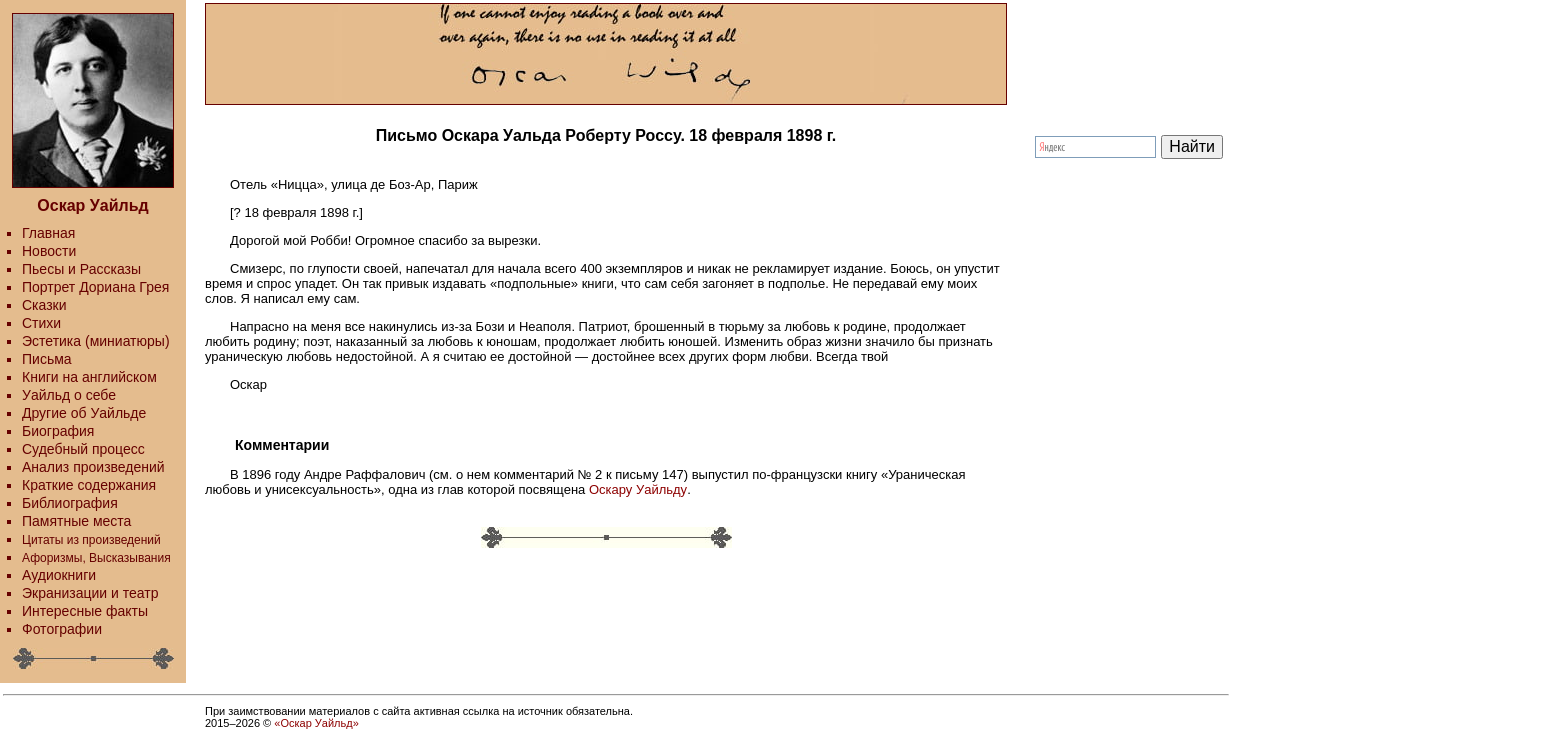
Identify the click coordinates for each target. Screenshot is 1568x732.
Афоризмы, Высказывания (96, 558)
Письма (47, 359)
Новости (49, 251)
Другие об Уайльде (84, 413)
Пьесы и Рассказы (81, 269)
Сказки (44, 305)
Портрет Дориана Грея (95, 287)
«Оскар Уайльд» (316, 723)
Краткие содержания (89, 485)
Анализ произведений (93, 467)
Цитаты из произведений (91, 540)
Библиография (70, 503)
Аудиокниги (59, 575)
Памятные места (76, 521)
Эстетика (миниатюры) (96, 341)
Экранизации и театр (90, 593)
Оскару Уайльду (638, 489)
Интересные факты (85, 611)
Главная (48, 233)
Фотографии (62, 629)
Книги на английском (89, 377)
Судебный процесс (83, 449)
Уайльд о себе (69, 395)
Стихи (41, 323)
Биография (58, 431)
